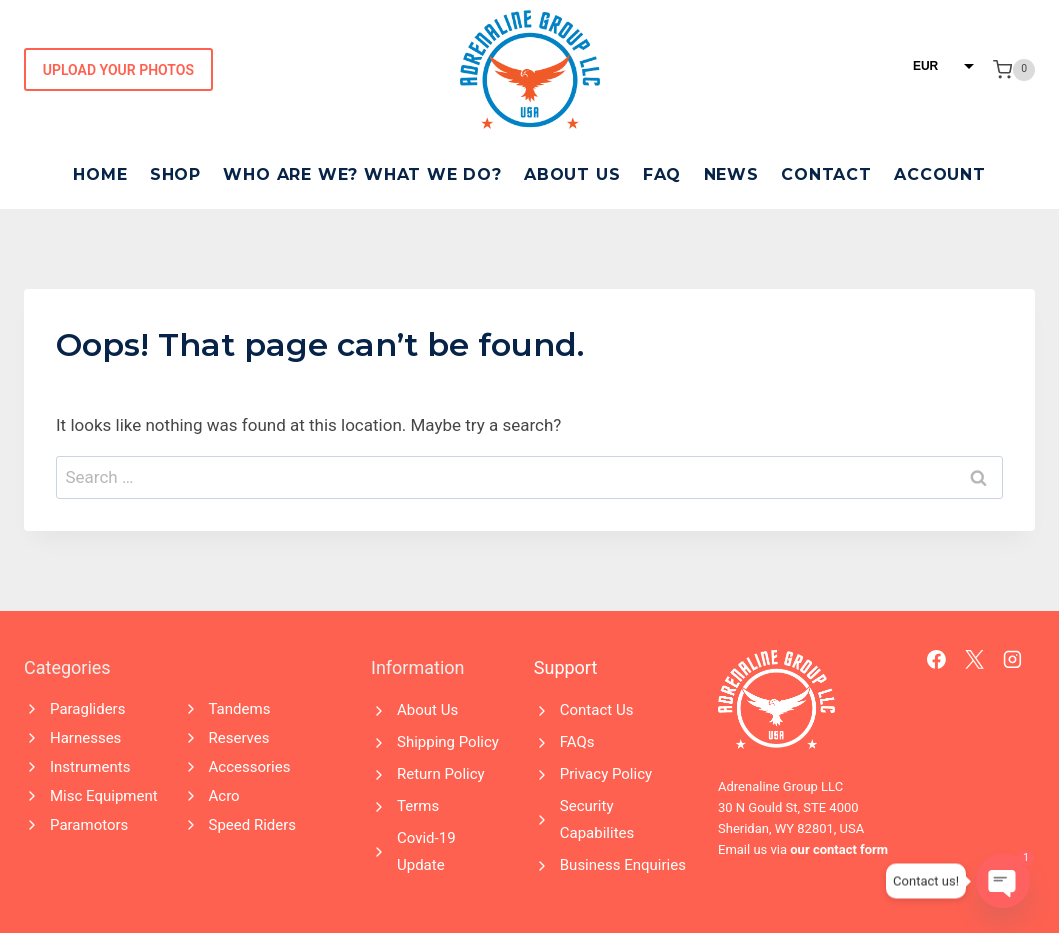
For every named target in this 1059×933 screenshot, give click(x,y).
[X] (975, 660)
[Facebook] (937, 660)
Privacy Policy (606, 774)
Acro (224, 796)
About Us (572, 174)
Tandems (240, 709)
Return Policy (441, 774)
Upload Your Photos (118, 70)
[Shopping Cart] (1014, 70)
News (731, 174)
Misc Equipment (104, 796)
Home (100, 174)
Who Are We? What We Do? (362, 174)
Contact (826, 174)
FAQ (662, 174)
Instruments (90, 767)
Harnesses (85, 738)
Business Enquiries (623, 865)
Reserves (239, 738)
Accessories (250, 767)
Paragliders (87, 709)
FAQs (577, 742)
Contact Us (597, 710)
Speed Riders (253, 825)
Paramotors (89, 825)
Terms (418, 806)
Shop (175, 174)
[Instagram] (1013, 660)
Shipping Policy (448, 742)
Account (940, 174)
